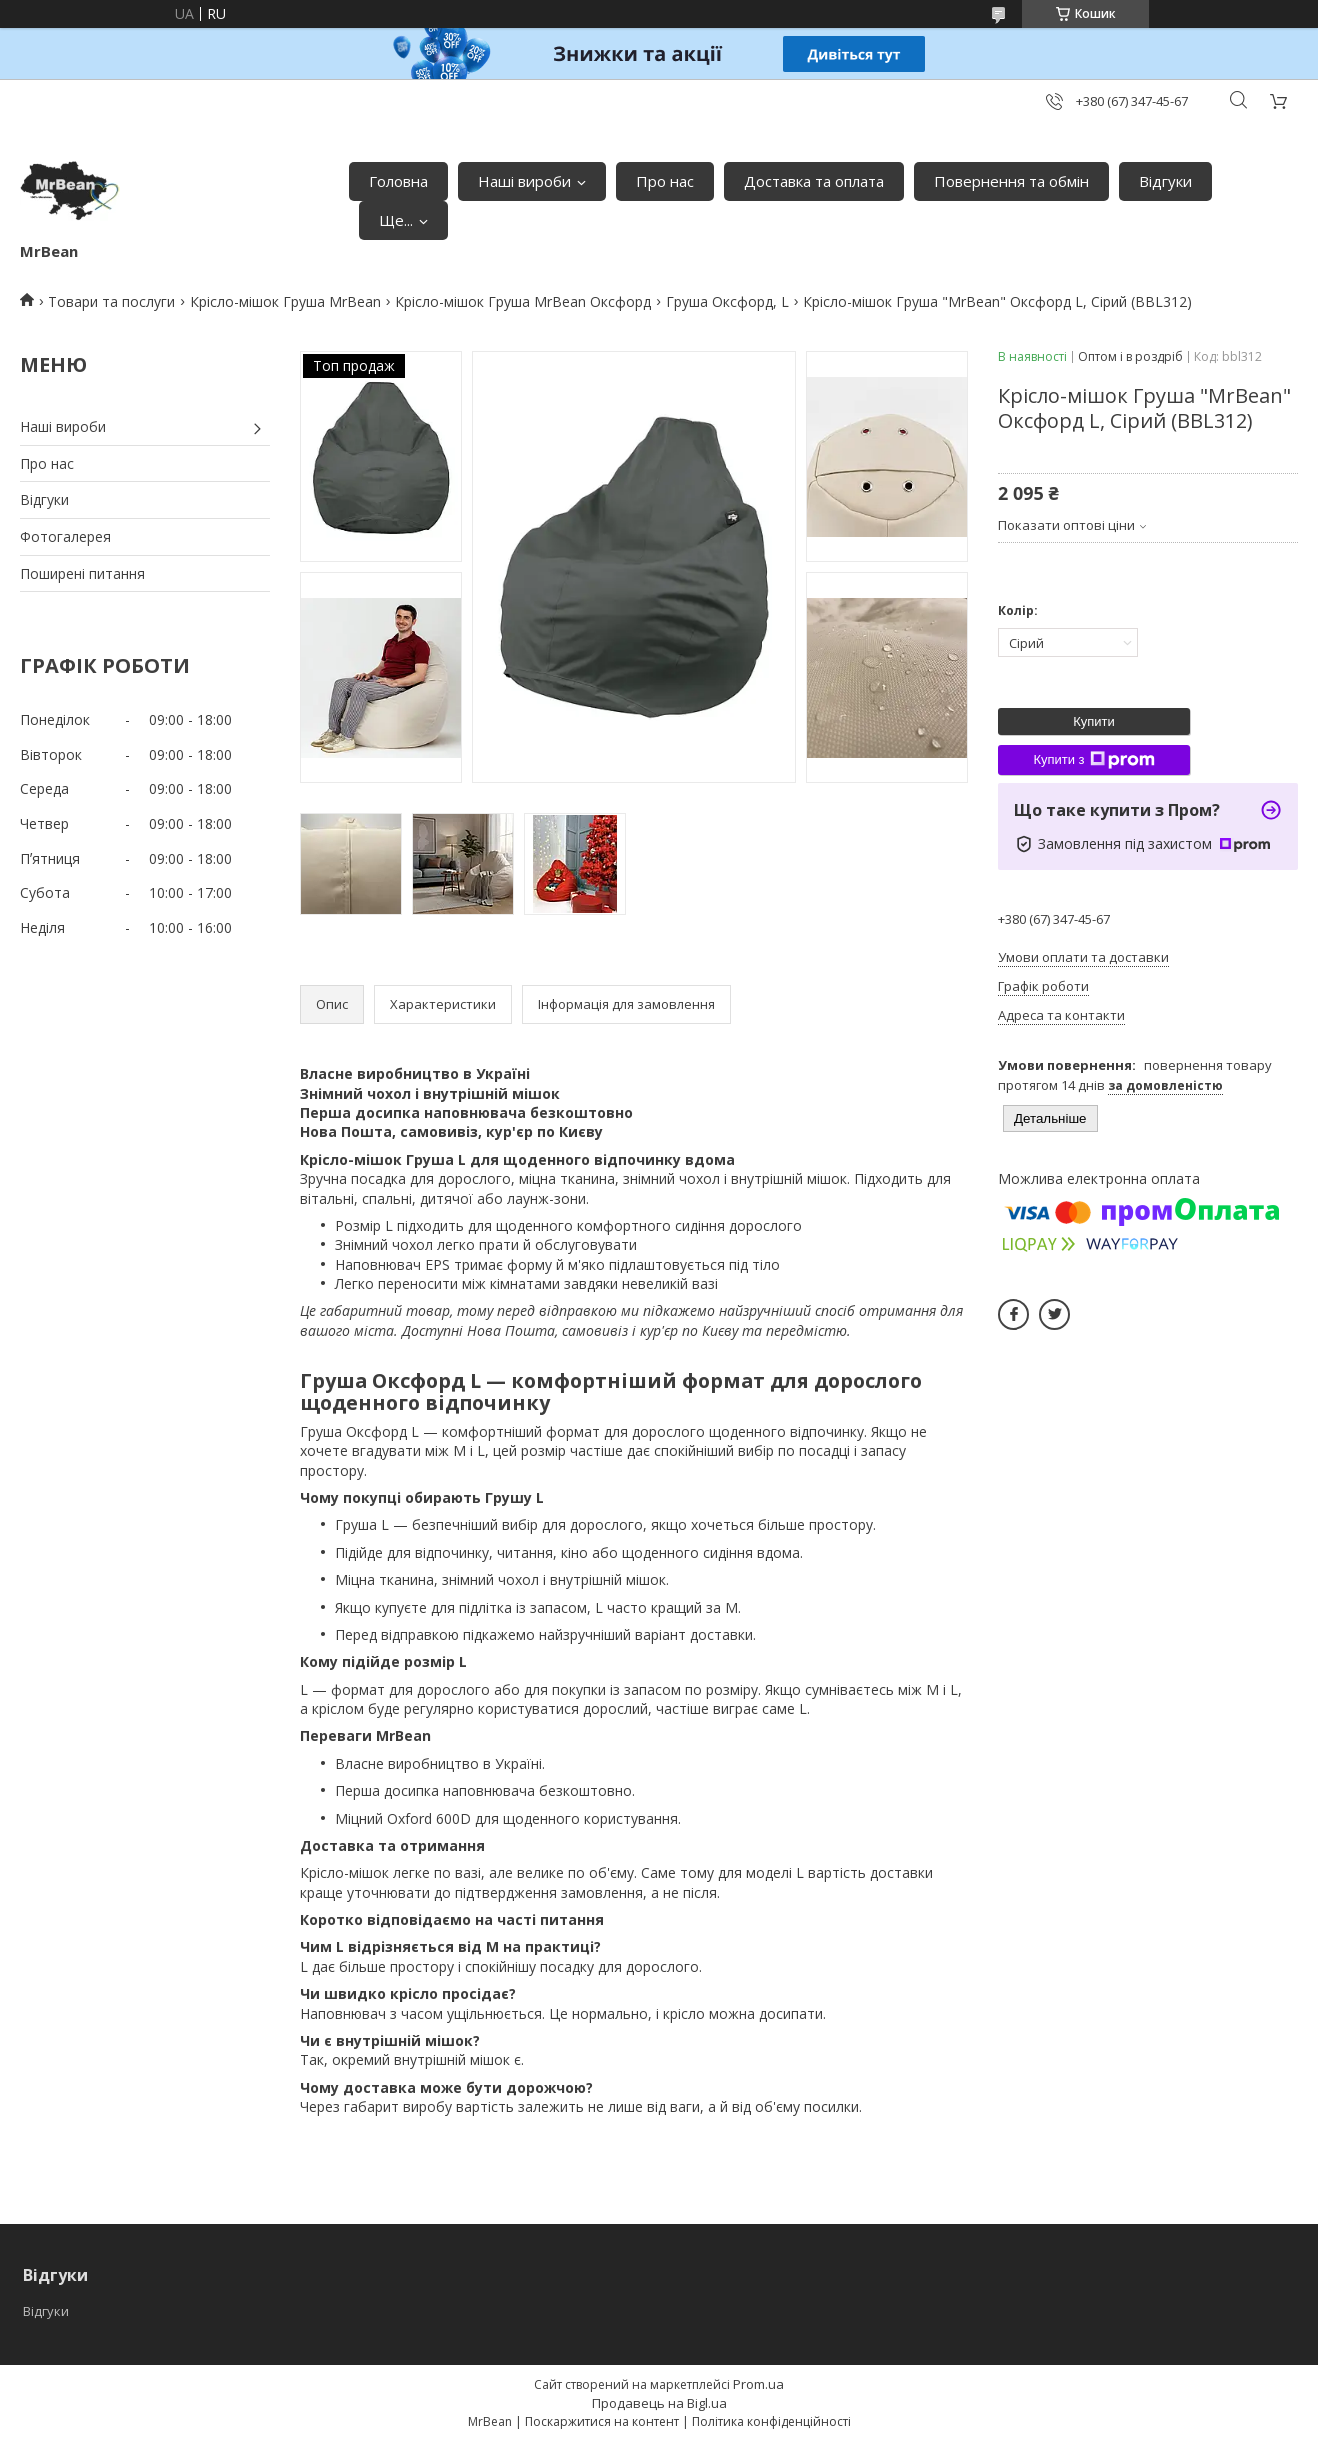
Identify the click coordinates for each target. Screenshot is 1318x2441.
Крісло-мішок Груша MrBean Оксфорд (523, 301)
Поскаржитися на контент (602, 2421)
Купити (1094, 721)
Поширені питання (82, 573)
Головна (398, 181)
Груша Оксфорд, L (727, 301)
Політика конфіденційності (771, 2421)
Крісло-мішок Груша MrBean (285, 301)
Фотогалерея (65, 536)
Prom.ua (758, 2384)
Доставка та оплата (814, 181)
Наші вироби (524, 181)
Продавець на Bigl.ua (659, 2403)
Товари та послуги (111, 301)
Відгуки (1165, 181)
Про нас (665, 181)
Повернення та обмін (1011, 181)
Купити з (1093, 760)
